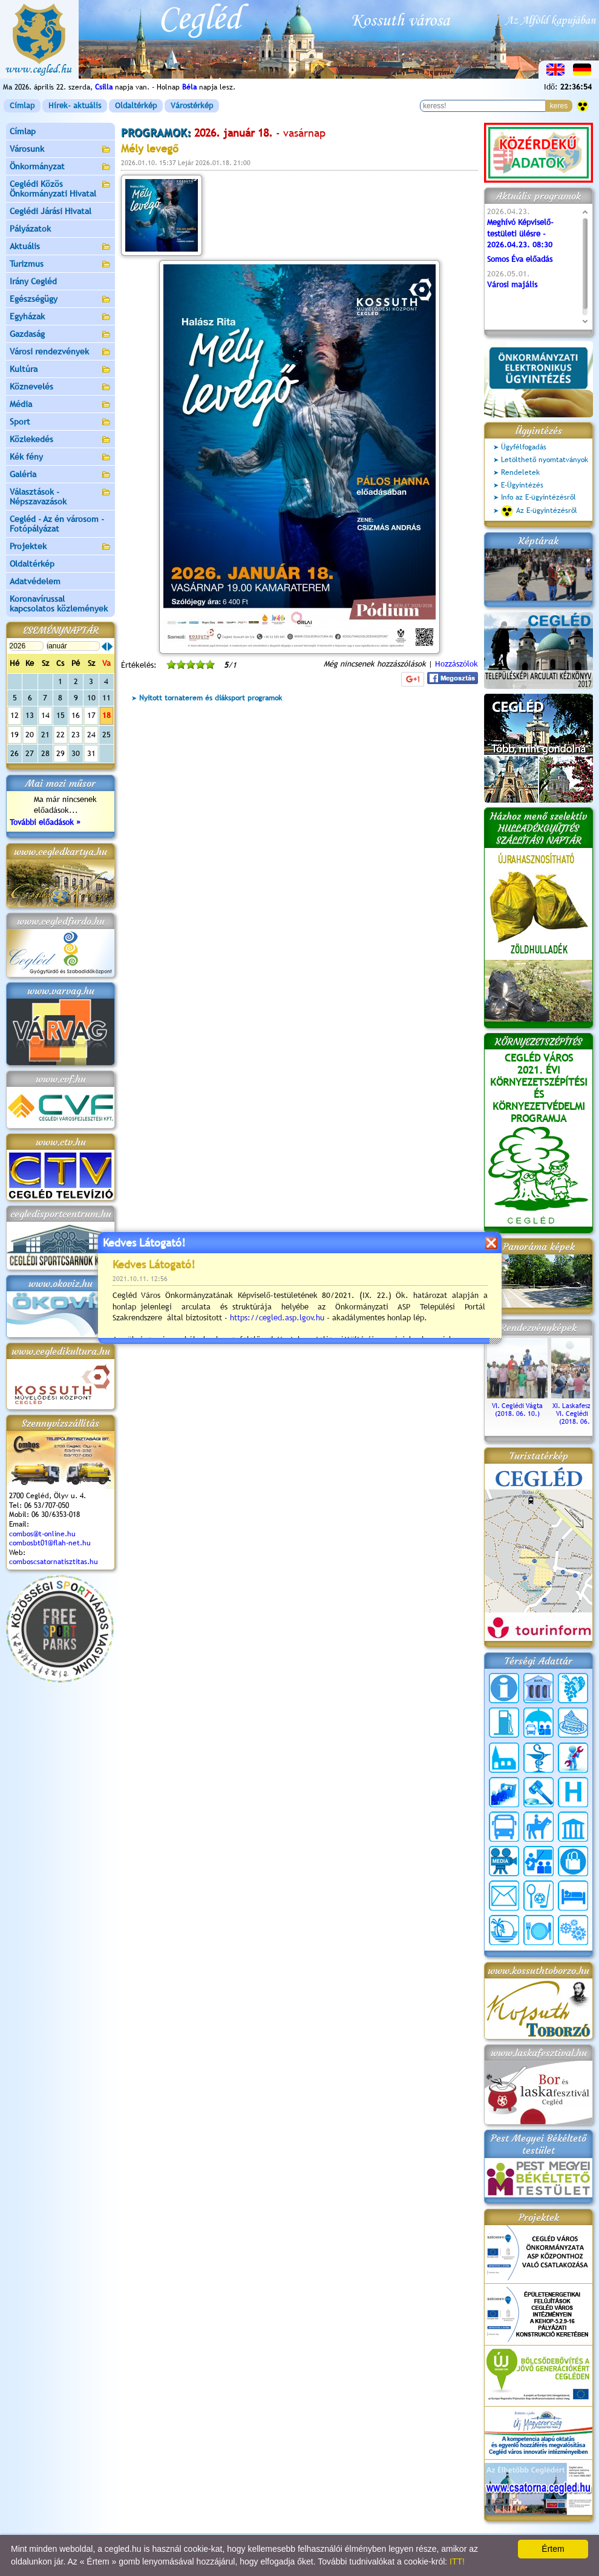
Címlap (22, 105)
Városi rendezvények (60, 352)
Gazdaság (60, 335)
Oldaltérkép (136, 105)
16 (75, 715)
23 (75, 734)
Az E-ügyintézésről (539, 511)
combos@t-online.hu (42, 1534)
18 (106, 715)
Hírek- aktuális (74, 105)
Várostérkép (192, 105)
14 (45, 715)
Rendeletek (520, 472)
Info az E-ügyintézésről (538, 497)
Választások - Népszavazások (60, 496)
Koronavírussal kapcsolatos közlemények (59, 603)
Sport (60, 422)
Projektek (60, 547)
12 (14, 715)
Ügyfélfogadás (523, 447)
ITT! (457, 2561)
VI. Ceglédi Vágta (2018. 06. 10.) (517, 1405)
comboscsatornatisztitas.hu (53, 1561)
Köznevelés (60, 387)
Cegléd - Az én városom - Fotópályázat (57, 523)
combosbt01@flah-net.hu (50, 1543)
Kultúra (60, 370)
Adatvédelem (35, 581)
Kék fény (60, 457)
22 (60, 734)
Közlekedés (60, 440)
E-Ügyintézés (522, 485)
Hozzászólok (456, 663)
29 (60, 753)
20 (29, 734)
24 (91, 734)
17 (91, 715)
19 (14, 734)
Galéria (60, 475)
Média (60, 405)
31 (91, 753)
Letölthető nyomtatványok (544, 459)
